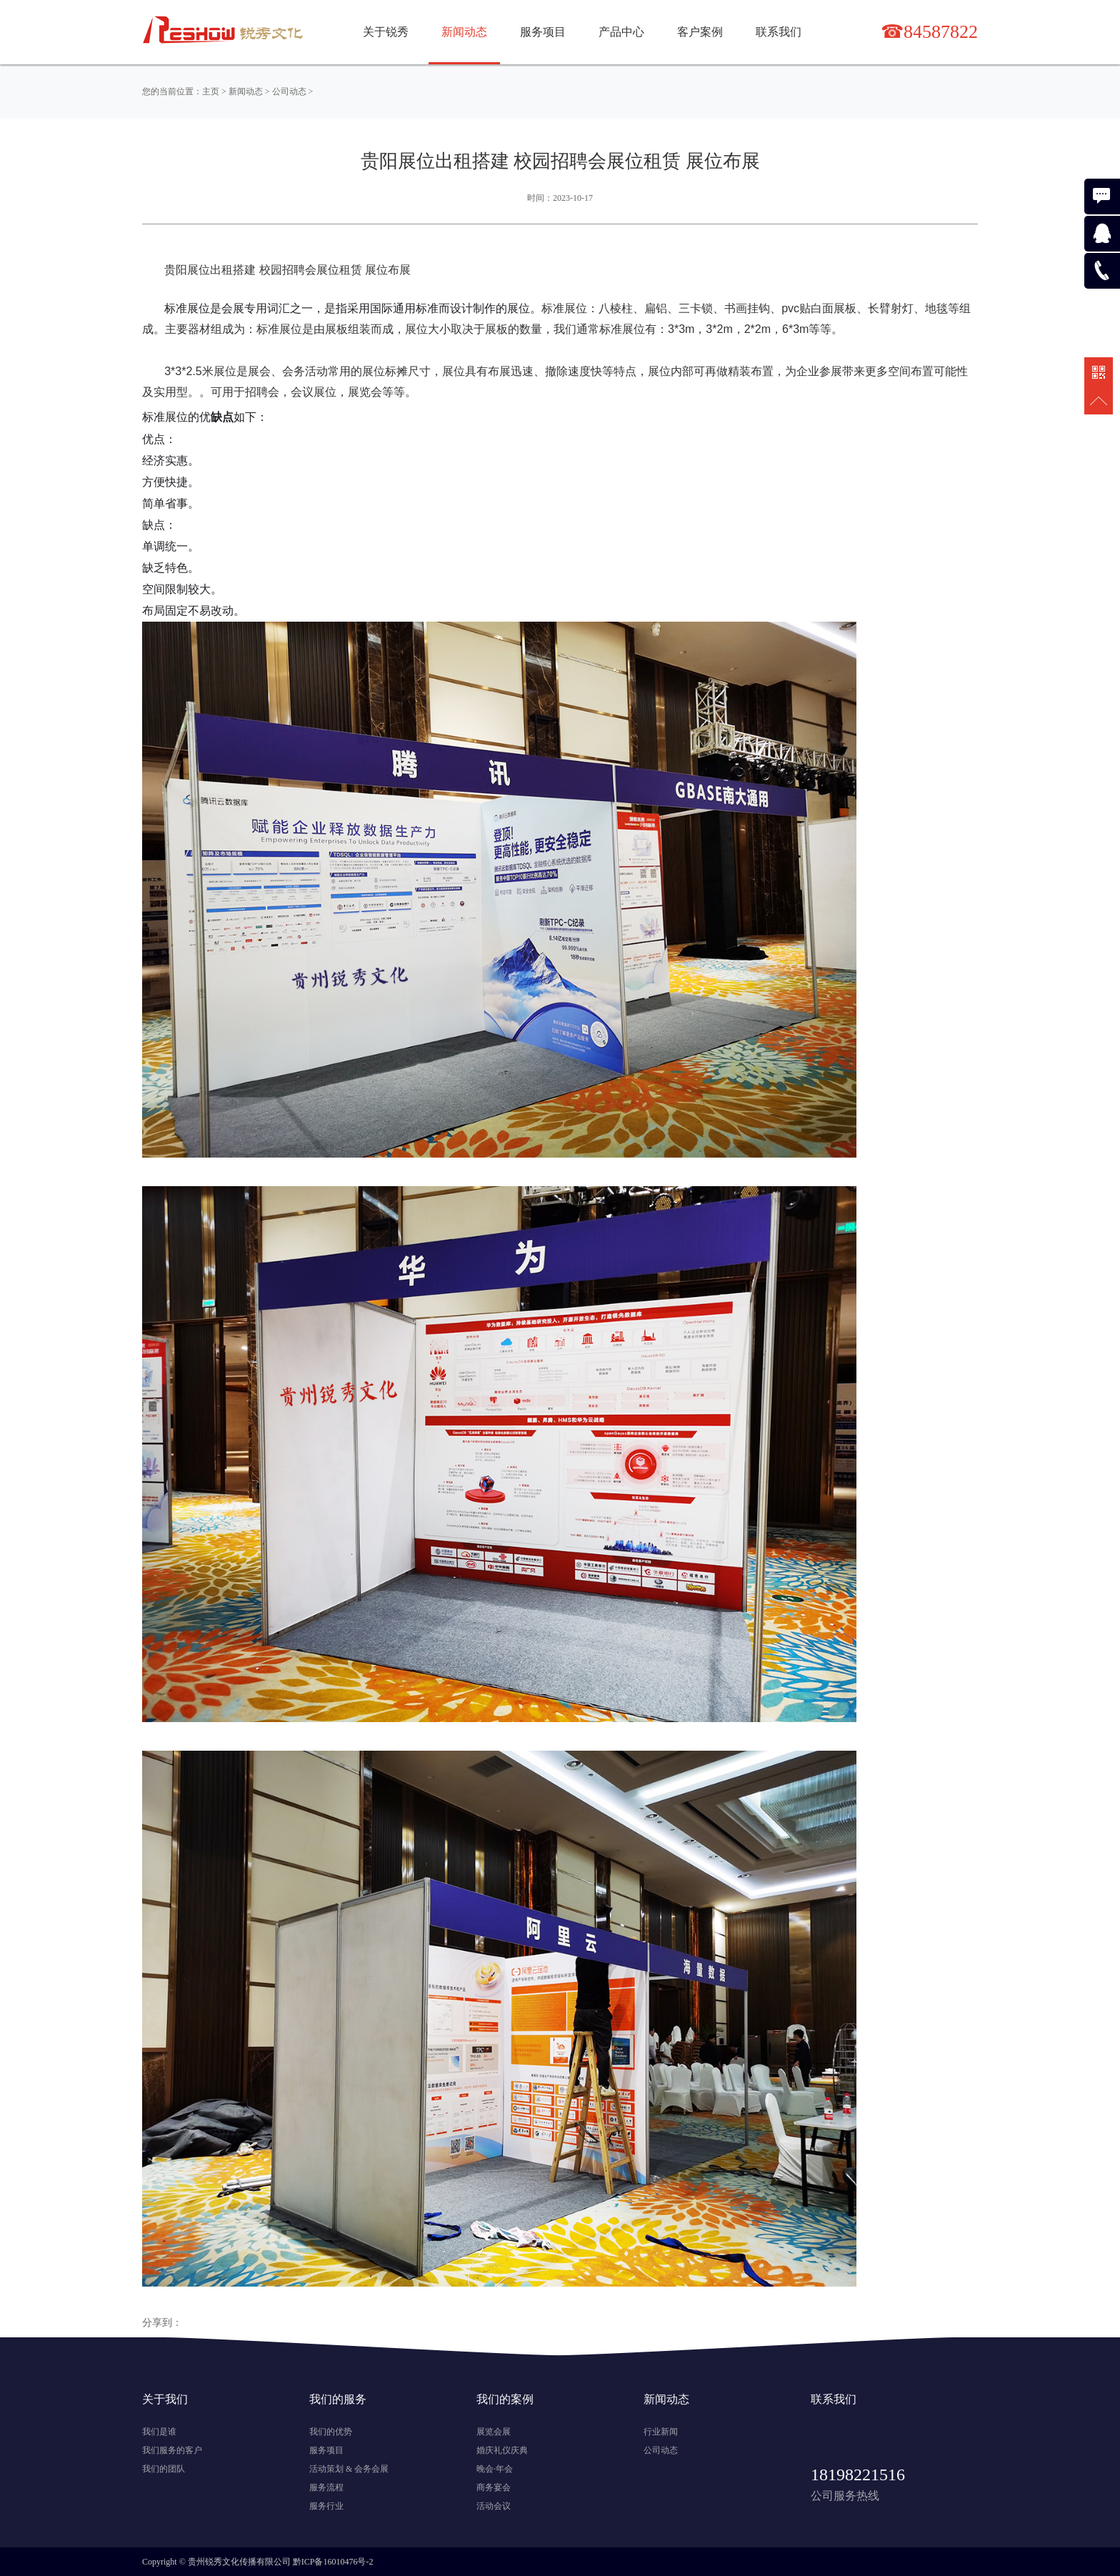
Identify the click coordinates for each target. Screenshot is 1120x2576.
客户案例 (700, 32)
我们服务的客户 (172, 2450)
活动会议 (493, 2506)
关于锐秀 (386, 32)
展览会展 (493, 2432)
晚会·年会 (494, 2469)
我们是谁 (159, 2432)
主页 (210, 91)
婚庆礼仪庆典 (502, 2450)
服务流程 (326, 2487)
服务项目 (543, 32)
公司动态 (289, 91)
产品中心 (621, 32)
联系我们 (778, 32)
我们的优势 (330, 2432)
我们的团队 (163, 2469)
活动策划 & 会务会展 (349, 2469)
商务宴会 (493, 2487)
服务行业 (326, 2506)
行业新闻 (661, 2432)
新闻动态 (246, 91)
